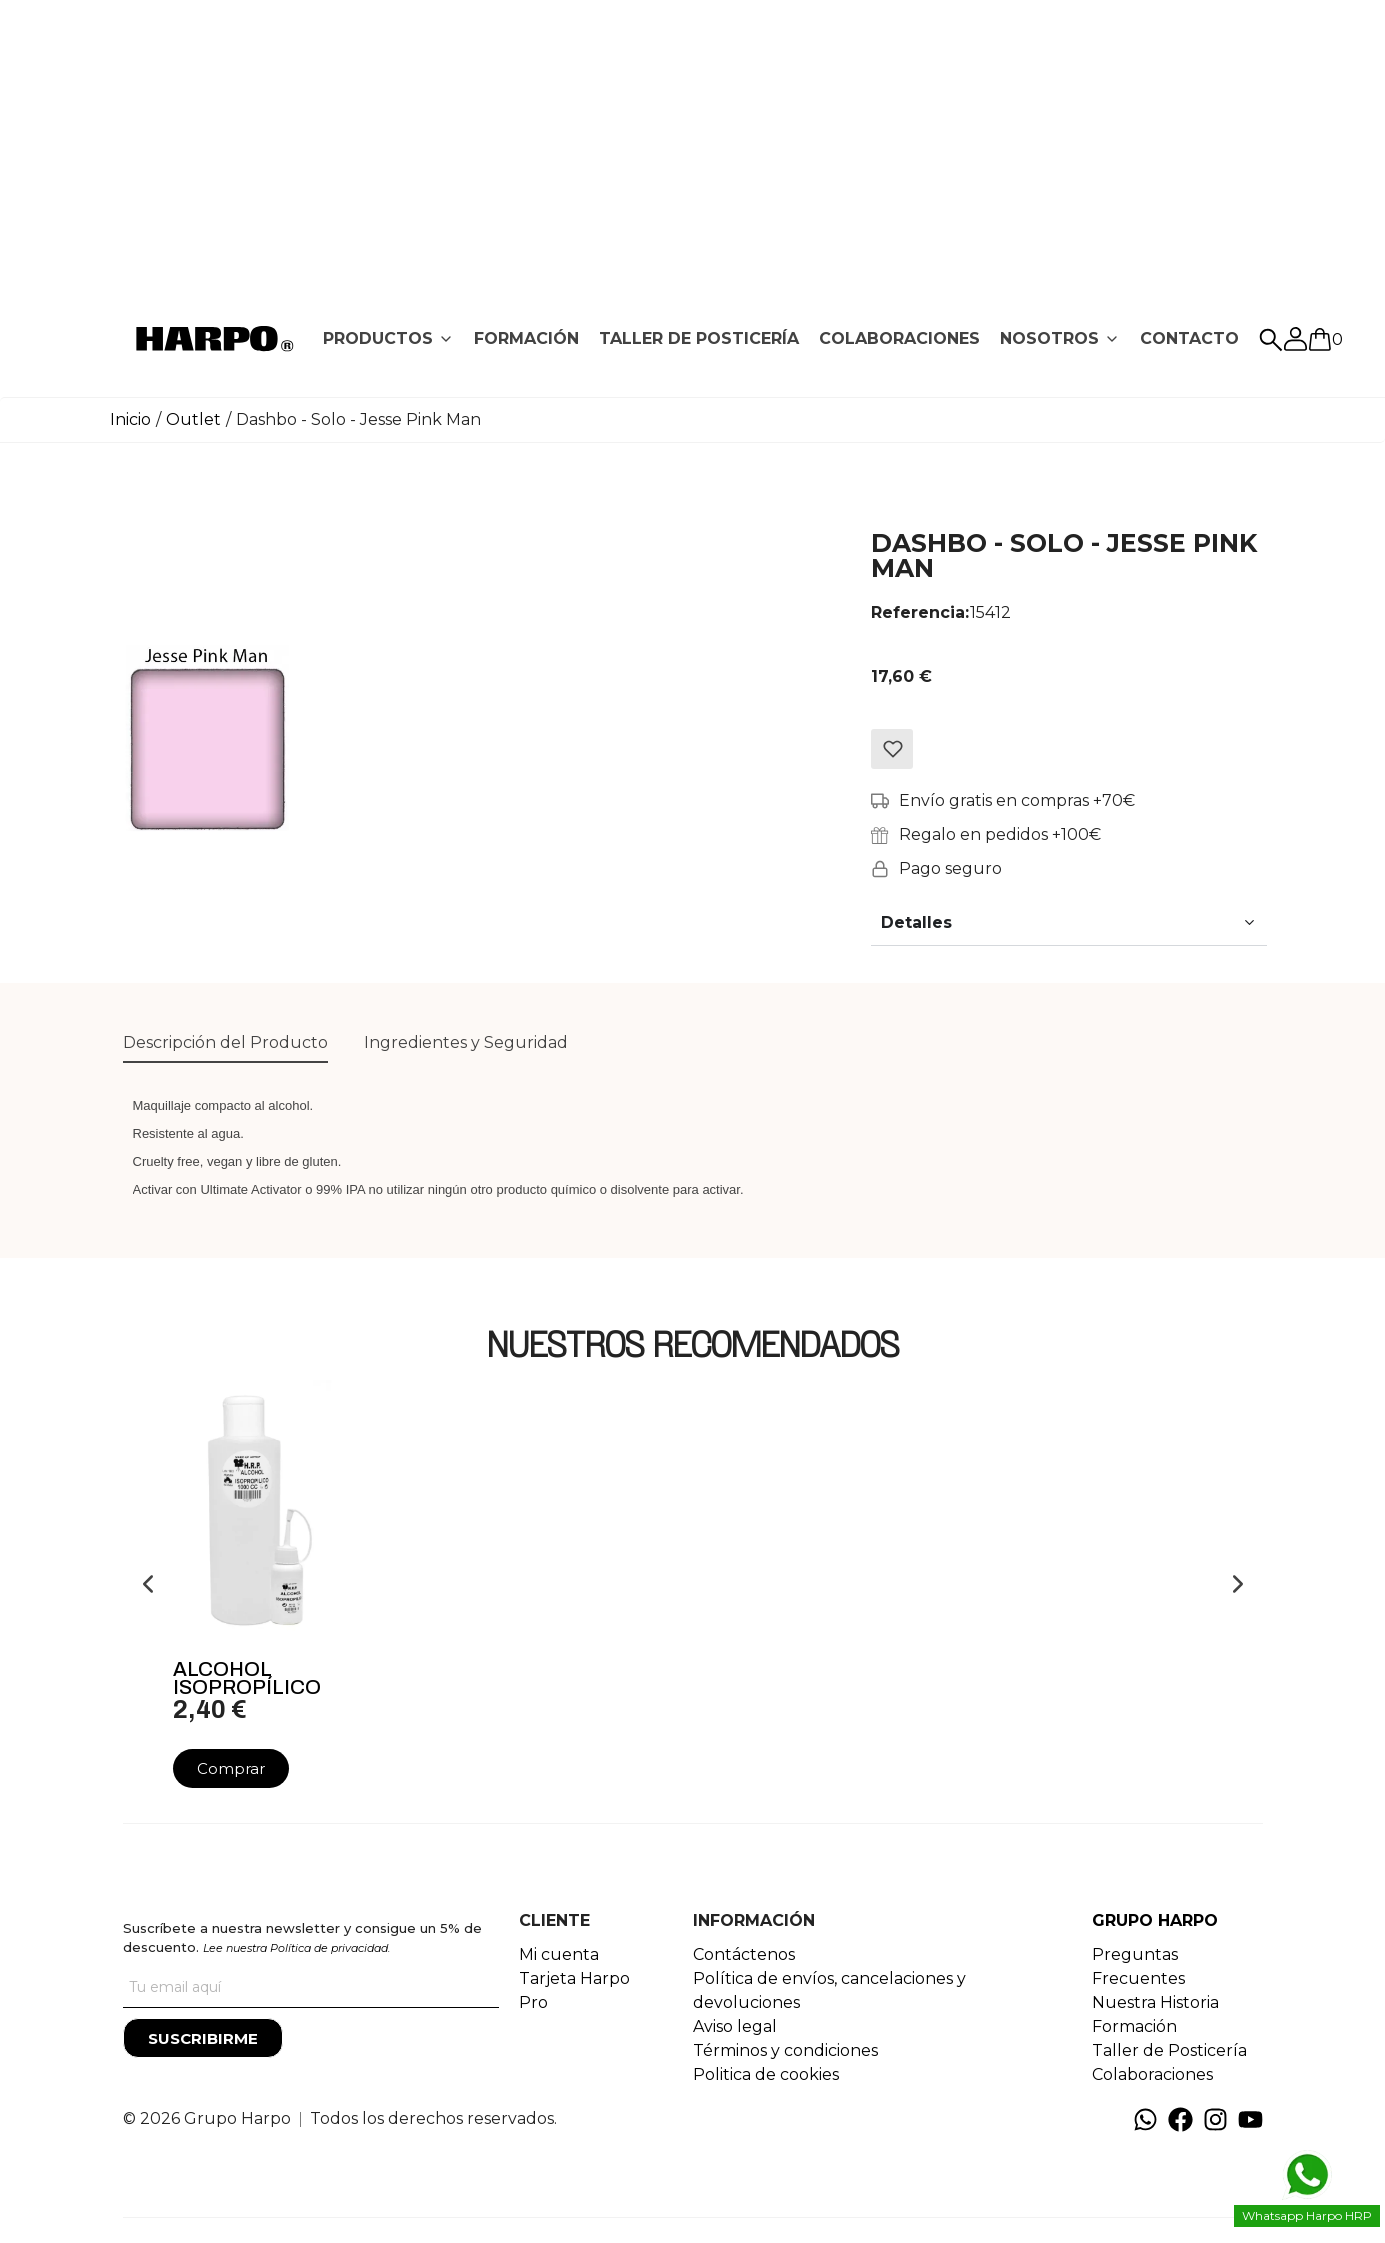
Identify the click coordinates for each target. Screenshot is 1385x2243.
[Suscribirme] (203, 2038)
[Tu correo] (311, 1988)
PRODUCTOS (378, 338)
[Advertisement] (693, 140)
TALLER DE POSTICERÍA (699, 338)
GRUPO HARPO (1155, 1920)
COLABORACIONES (899, 338)
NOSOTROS (1049, 338)
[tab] (388, 339)
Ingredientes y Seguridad (466, 1042)
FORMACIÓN (526, 338)
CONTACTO (1189, 338)
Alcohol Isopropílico (247, 1678)
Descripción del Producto (225, 1042)
